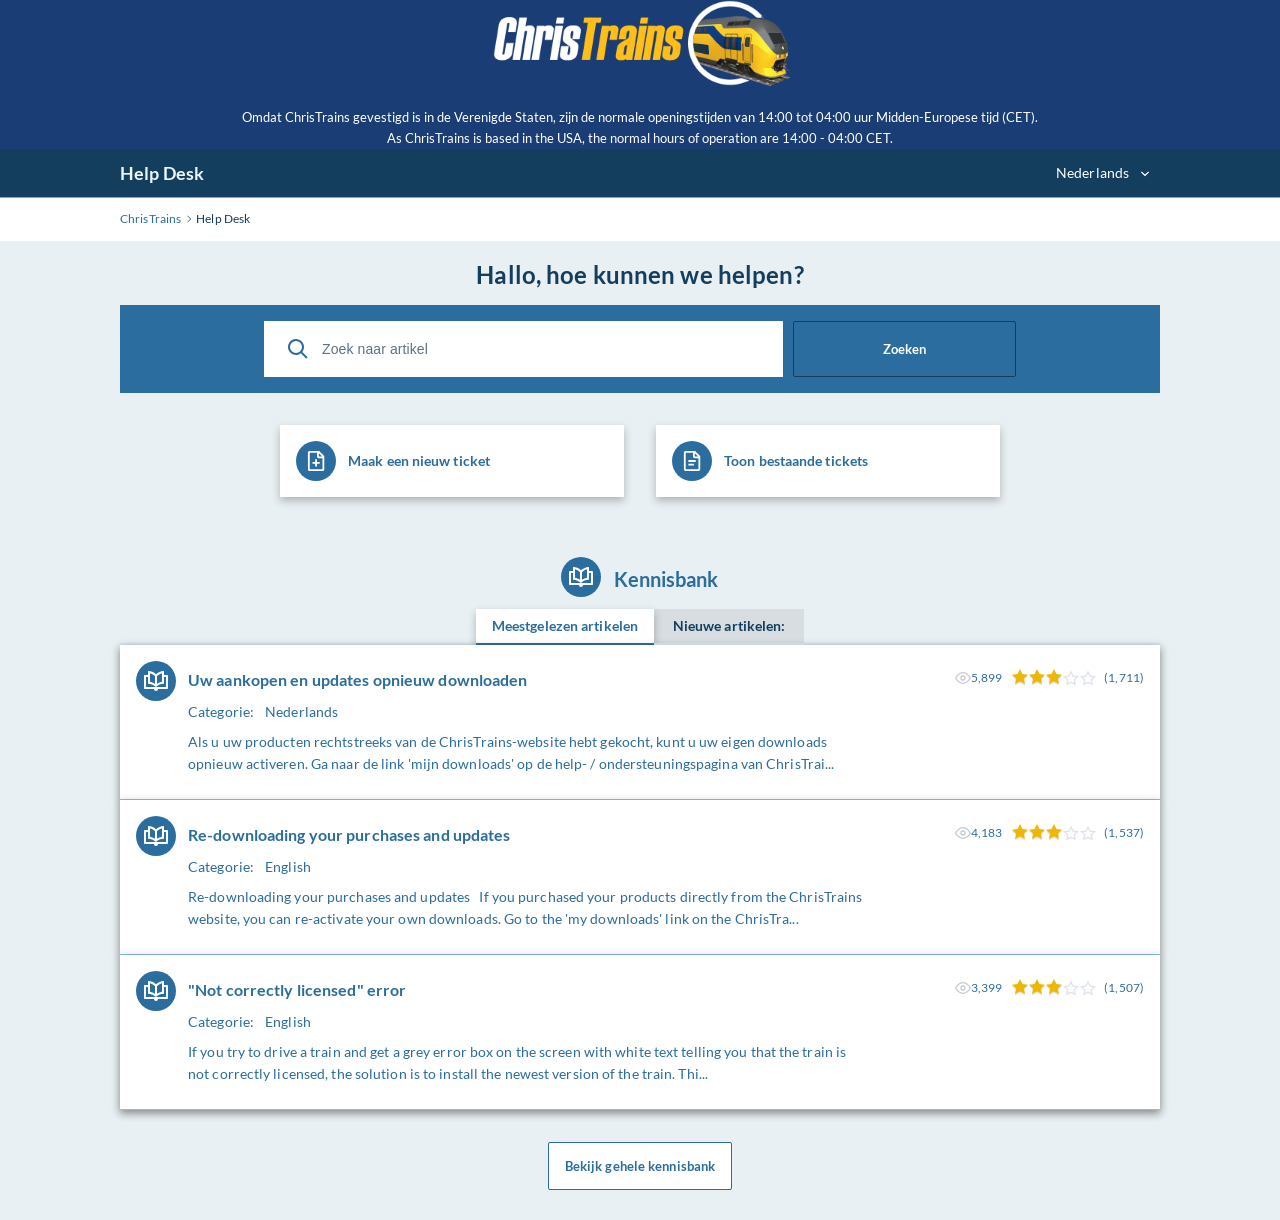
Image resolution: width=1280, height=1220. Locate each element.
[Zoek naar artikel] (523, 349)
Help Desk (162, 173)
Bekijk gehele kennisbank (640, 1166)
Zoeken (904, 349)
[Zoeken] (298, 349)
